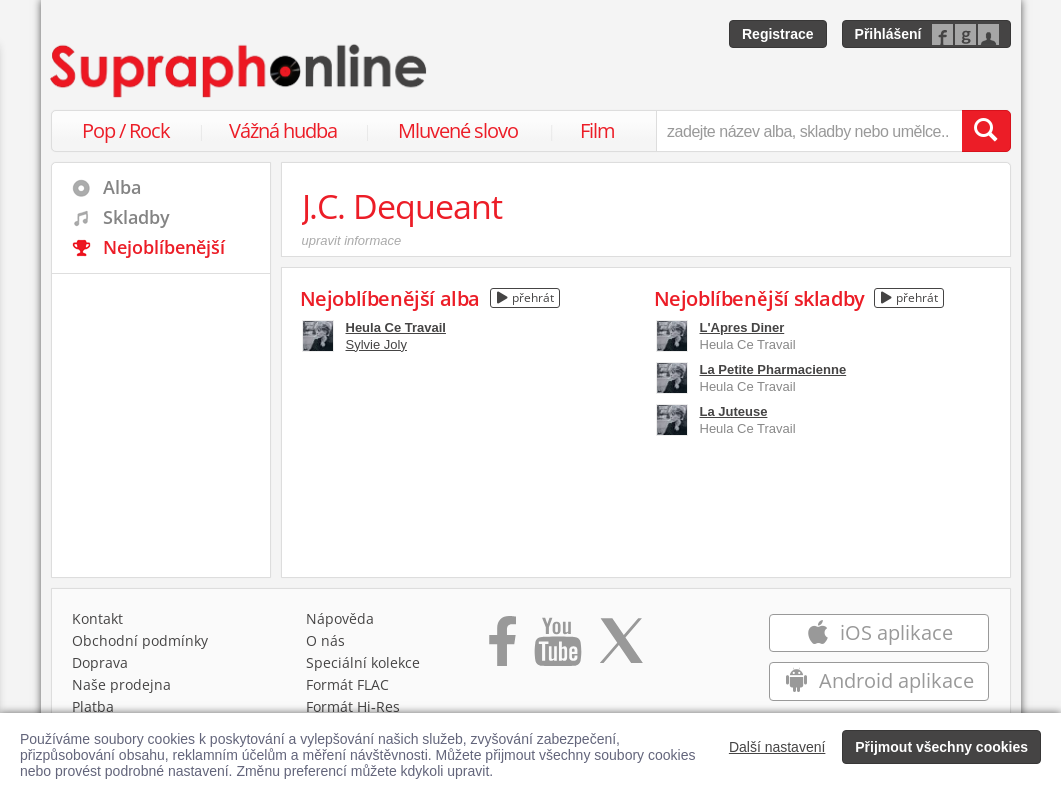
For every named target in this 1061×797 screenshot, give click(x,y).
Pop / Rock (126, 130)
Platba (93, 706)
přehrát (525, 297)
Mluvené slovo (458, 130)
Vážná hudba (283, 130)
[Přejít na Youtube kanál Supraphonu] (557, 648)
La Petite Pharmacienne (773, 369)
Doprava (100, 662)
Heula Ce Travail (396, 327)
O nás (325, 640)
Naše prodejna (121, 684)
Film (597, 130)
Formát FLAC (347, 684)
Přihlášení (888, 34)
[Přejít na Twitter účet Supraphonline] (621, 648)
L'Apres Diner (742, 327)
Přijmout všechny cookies (941, 747)
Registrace (778, 34)
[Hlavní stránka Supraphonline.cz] (240, 71)
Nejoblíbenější (164, 247)
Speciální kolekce (363, 662)
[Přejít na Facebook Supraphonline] (502, 648)
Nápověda (340, 618)
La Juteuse (734, 411)
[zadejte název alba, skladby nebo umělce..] (808, 131)
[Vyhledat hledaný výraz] (986, 131)
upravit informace (352, 240)
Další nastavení (777, 747)
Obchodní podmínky (140, 640)
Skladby (136, 217)
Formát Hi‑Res (353, 706)
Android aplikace (879, 680)
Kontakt (97, 618)
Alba (122, 187)
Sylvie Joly (376, 344)
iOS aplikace (879, 632)
